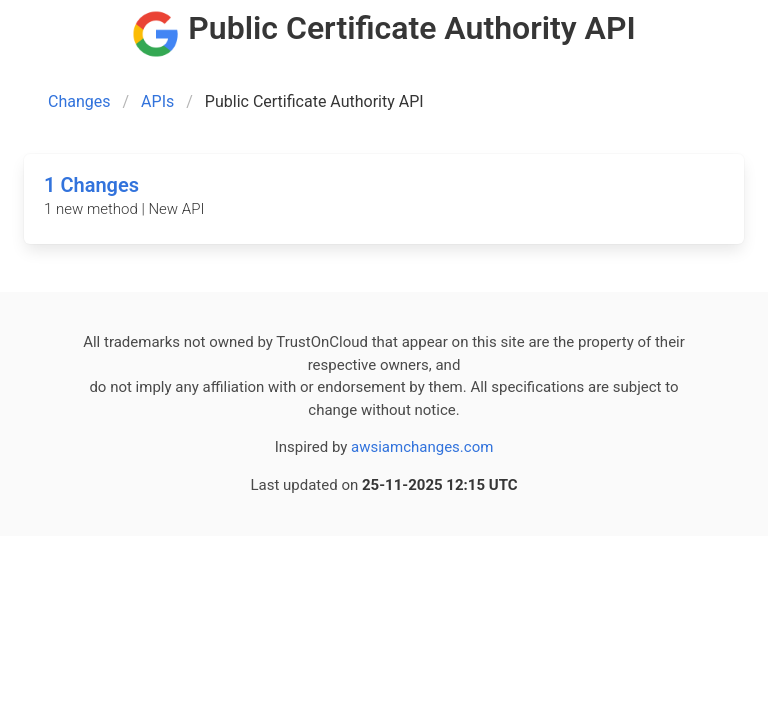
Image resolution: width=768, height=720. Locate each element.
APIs (157, 101)
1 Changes (91, 185)
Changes (79, 101)
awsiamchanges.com (422, 447)
